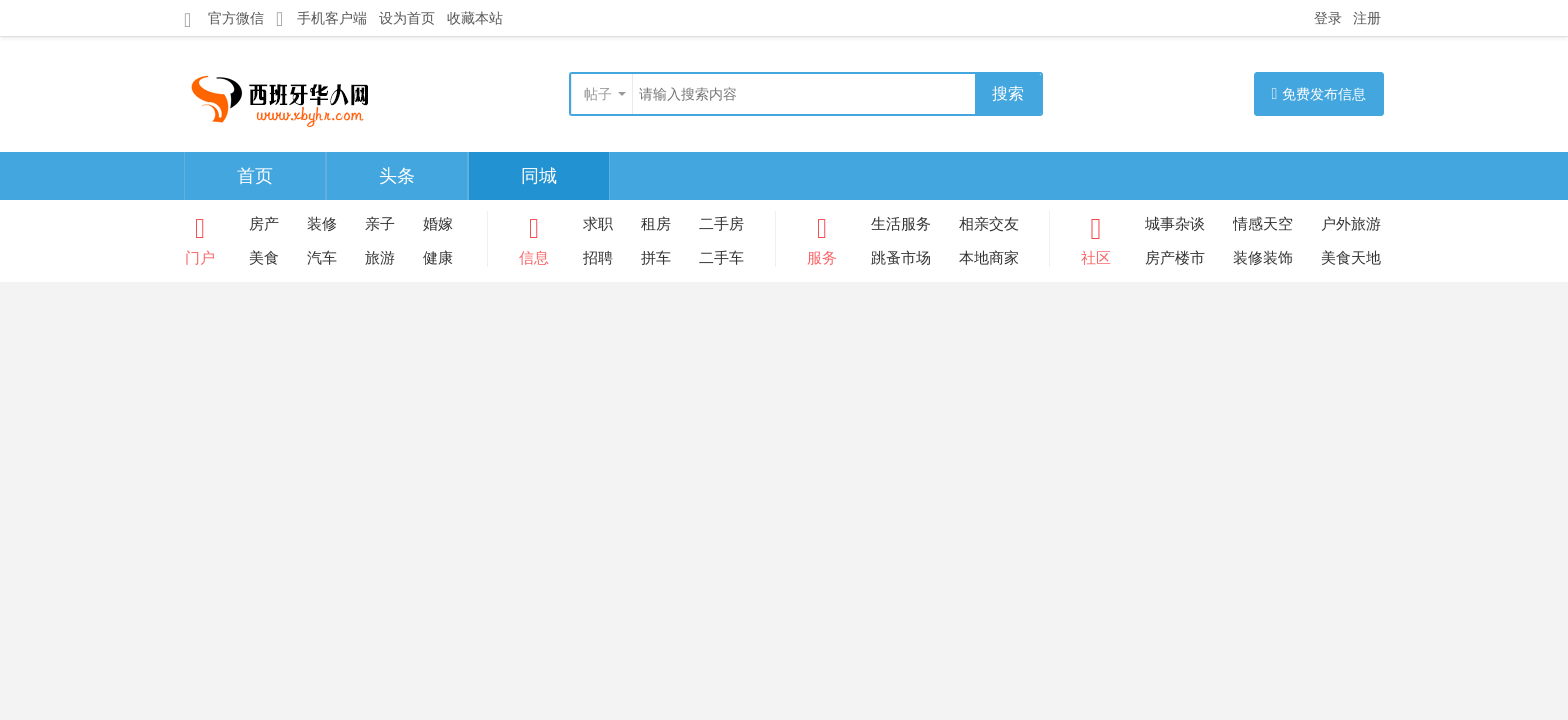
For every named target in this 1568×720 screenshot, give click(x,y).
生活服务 (901, 223)
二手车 (721, 257)
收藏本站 (475, 18)
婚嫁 (438, 223)
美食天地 (1351, 257)
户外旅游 (1351, 223)
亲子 (380, 223)
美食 (264, 257)
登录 (1328, 18)
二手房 (721, 223)
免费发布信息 (1319, 93)
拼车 (656, 257)
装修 (322, 223)
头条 (397, 176)
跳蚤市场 (901, 257)
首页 (255, 176)
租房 (656, 223)
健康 (438, 257)
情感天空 (1263, 223)
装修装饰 (1263, 257)
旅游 (380, 257)
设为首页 (407, 18)
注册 (1367, 18)
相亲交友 (989, 223)
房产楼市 (1175, 257)
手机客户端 (321, 18)
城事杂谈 (1175, 223)
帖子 (598, 94)
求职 (598, 223)
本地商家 (989, 257)
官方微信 (224, 19)
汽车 (322, 257)
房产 (264, 223)
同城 (539, 176)
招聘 (598, 257)
